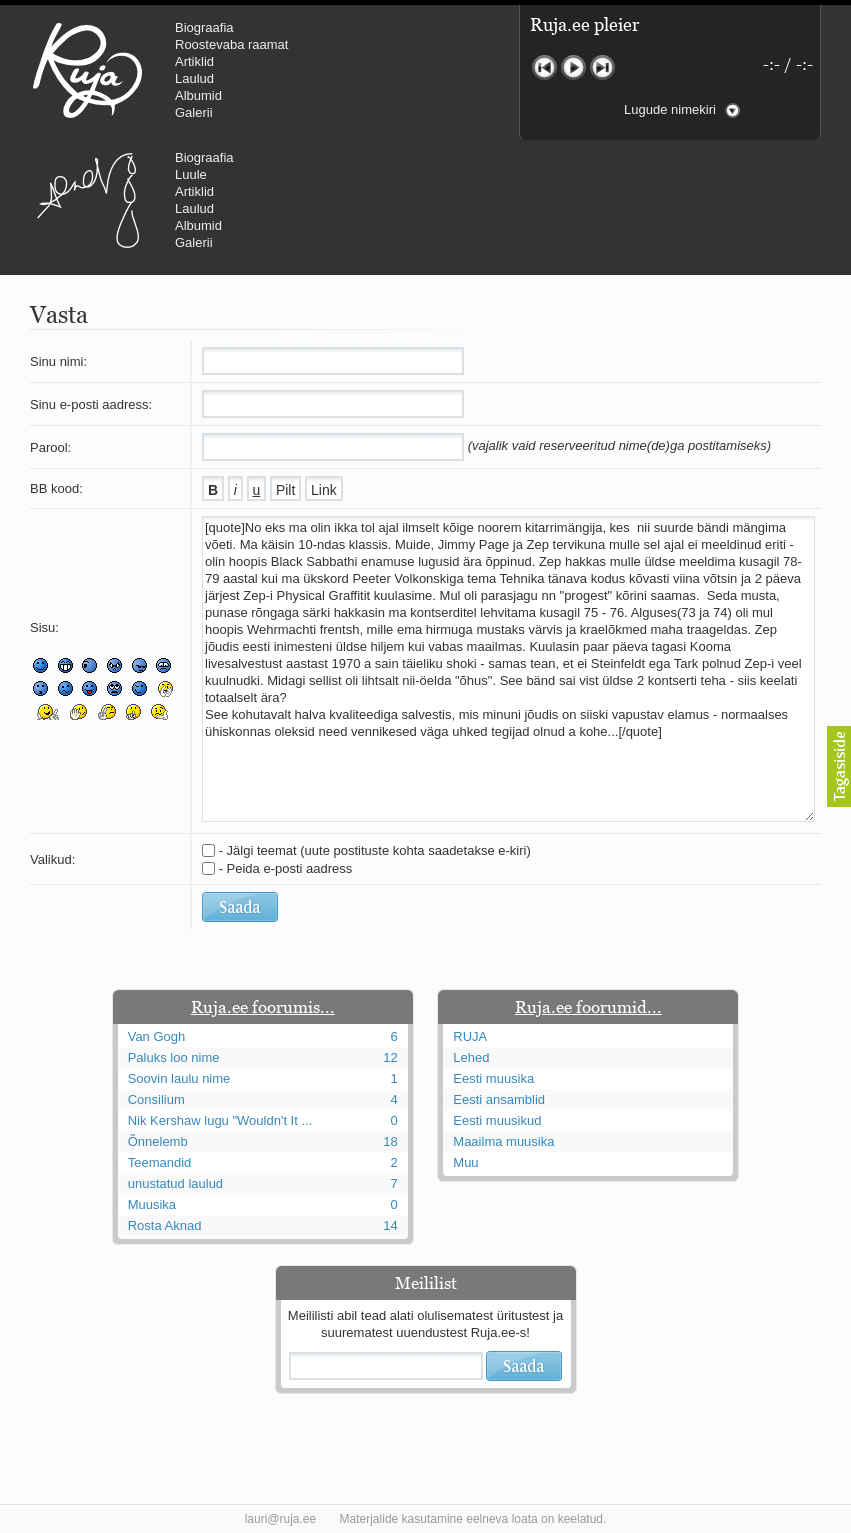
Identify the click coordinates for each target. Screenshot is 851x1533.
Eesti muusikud (497, 1120)
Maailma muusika (503, 1141)
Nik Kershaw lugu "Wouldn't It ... (220, 1120)
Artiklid (194, 61)
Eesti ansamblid (499, 1099)
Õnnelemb (158, 1141)
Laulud (194, 78)
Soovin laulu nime (179, 1078)
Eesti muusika (493, 1078)
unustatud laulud (175, 1183)
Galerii (194, 112)
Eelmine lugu (544, 67)
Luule (191, 174)
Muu (465, 1162)
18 (390, 1141)
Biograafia (204, 27)
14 (390, 1225)
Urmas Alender (87, 200)
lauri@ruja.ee (281, 1519)
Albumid (198, 95)
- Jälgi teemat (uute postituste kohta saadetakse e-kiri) (375, 850)
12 (390, 1057)
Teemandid (160, 1162)
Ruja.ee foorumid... (588, 1007)
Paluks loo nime (174, 1057)
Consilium (156, 1099)
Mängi (573, 67)
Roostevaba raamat (231, 44)
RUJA (87, 70)
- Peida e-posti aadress (286, 868)
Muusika (152, 1204)
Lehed (471, 1057)
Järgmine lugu (602, 67)
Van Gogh (157, 1036)
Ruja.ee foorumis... (263, 1007)
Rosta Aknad (165, 1225)
